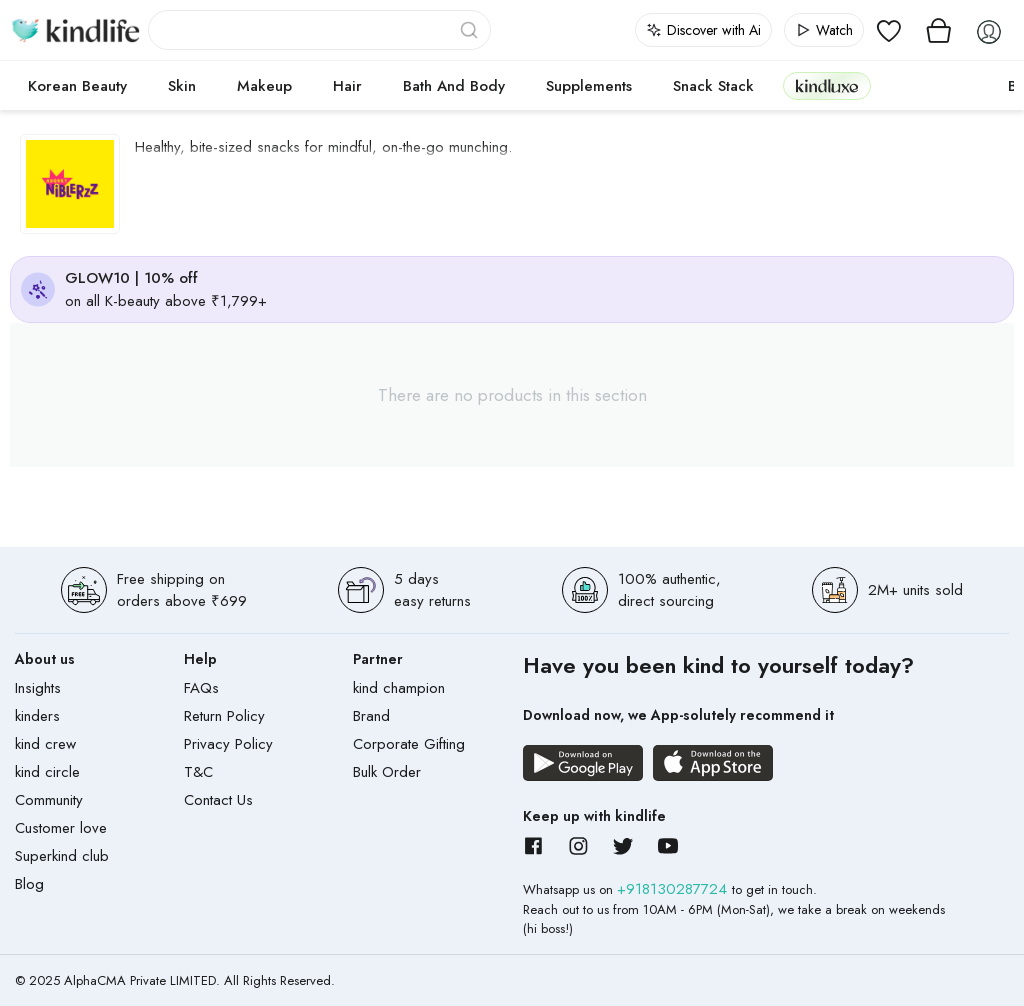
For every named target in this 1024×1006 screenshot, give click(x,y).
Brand (371, 716)
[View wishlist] (889, 30)
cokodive (933, 86)
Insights (38, 688)
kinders (37, 716)
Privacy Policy (228, 744)
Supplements (589, 86)
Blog (29, 884)
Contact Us (218, 800)
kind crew (45, 744)
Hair (347, 86)
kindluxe (827, 85)
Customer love (61, 828)
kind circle (47, 772)
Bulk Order (387, 772)
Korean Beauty (77, 86)
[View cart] (939, 30)
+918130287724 (674, 889)
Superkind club (62, 856)
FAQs (201, 688)
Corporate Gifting (409, 744)
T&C (198, 772)
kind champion (399, 688)
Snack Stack (713, 86)
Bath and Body (454, 86)
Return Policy (224, 716)
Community (49, 800)
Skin (182, 86)
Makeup (264, 86)
